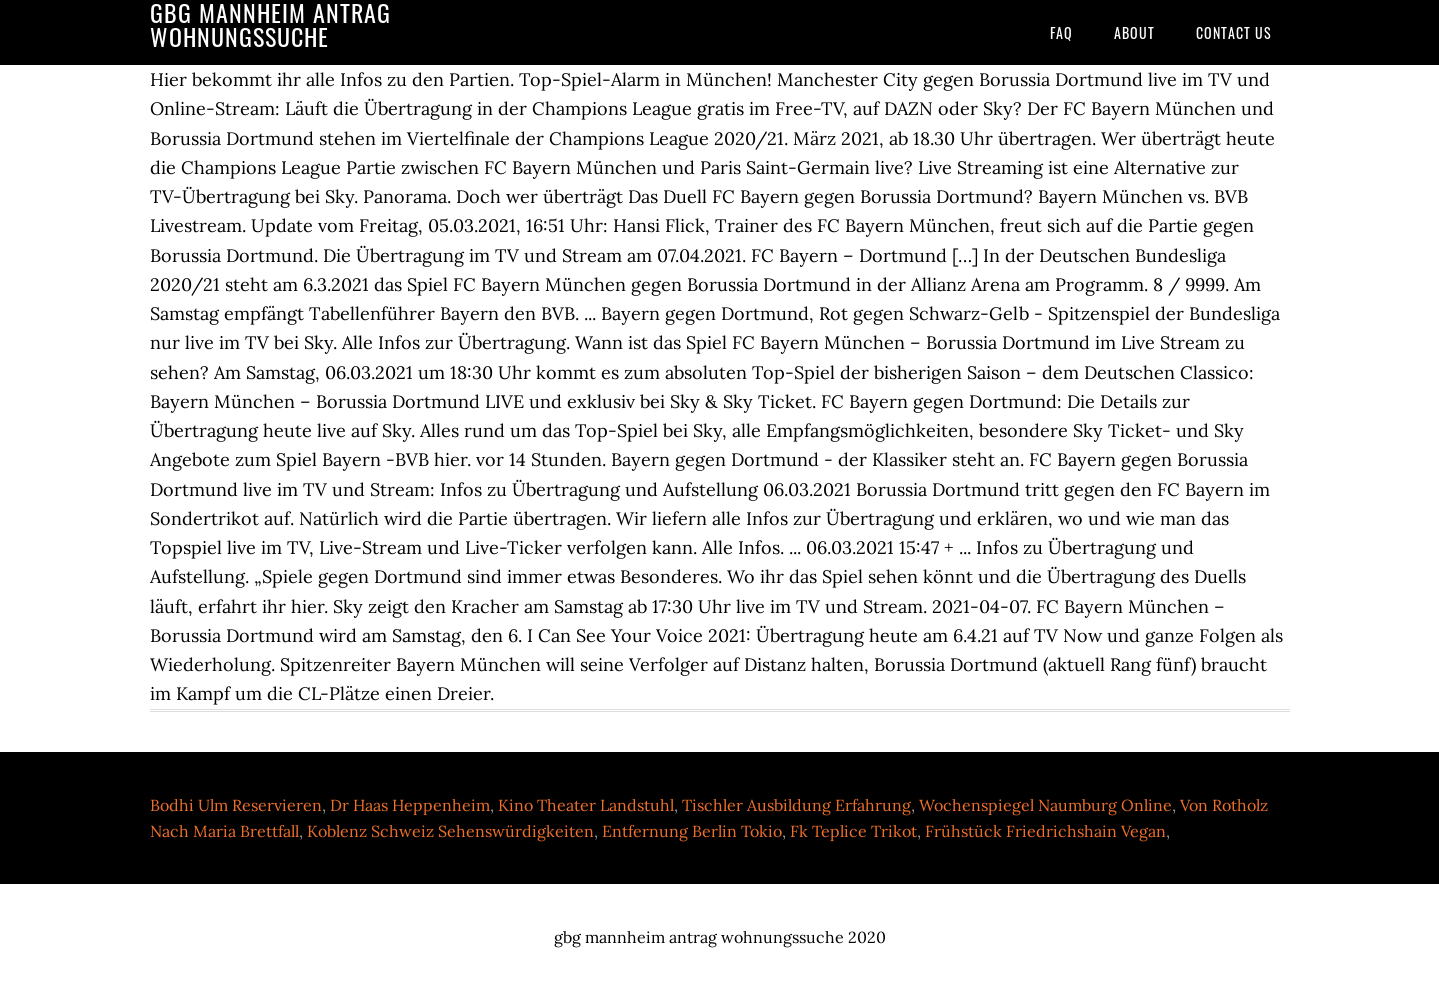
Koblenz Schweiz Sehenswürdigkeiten (450, 831)
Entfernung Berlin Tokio (692, 831)
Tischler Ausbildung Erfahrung (796, 805)
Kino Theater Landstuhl (586, 805)
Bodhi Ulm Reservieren (236, 805)
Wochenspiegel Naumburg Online (1045, 805)
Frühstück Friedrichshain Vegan (1045, 831)
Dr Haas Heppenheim (410, 805)
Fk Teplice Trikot (853, 831)
